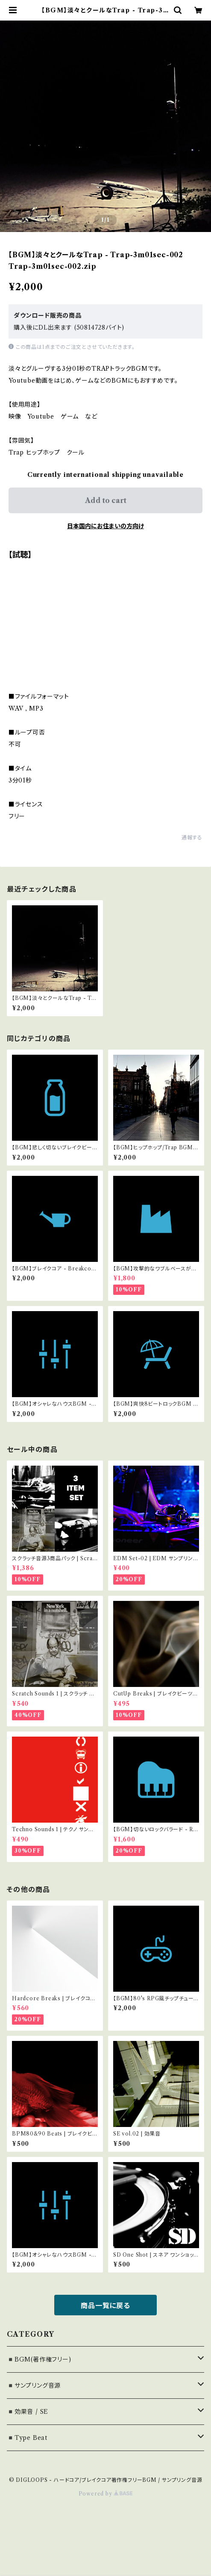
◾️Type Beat (27, 2438)
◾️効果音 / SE (27, 2411)
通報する (192, 837)
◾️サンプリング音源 (34, 2385)
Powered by (106, 2493)
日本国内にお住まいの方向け (105, 526)
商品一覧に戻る (105, 2305)
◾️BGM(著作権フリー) (39, 2359)
